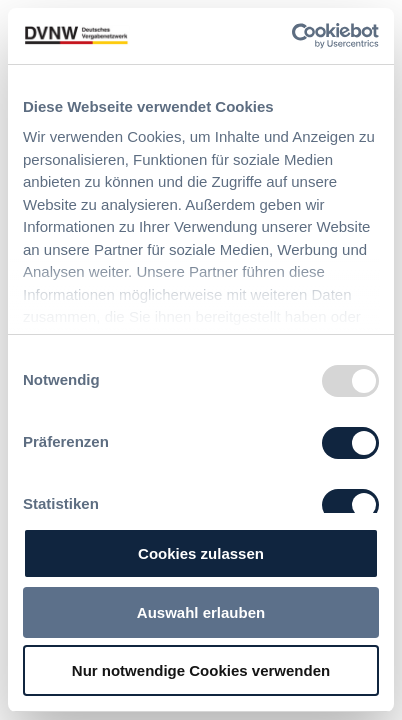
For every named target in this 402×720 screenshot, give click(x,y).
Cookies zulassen (201, 553)
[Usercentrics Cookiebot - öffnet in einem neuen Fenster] (291, 36)
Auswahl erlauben (201, 612)
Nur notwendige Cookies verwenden (201, 670)
